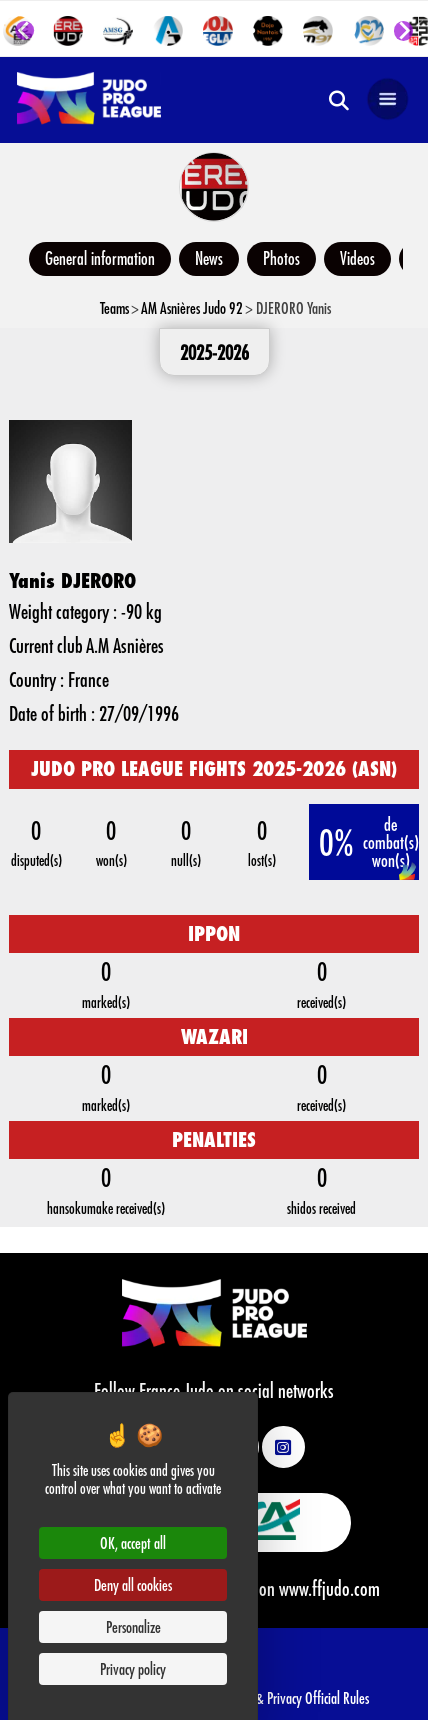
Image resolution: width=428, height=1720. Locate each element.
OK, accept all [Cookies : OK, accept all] (133, 1542)
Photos (281, 258)
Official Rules (337, 1697)
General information (100, 258)
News (209, 258)
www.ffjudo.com (329, 1588)
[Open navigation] (388, 100)
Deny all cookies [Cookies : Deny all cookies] (133, 1584)
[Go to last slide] (25, 31)
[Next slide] (403, 31)
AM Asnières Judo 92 (192, 307)
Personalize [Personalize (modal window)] (133, 1626)
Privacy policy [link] (133, 1668)
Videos (357, 258)
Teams (114, 307)
